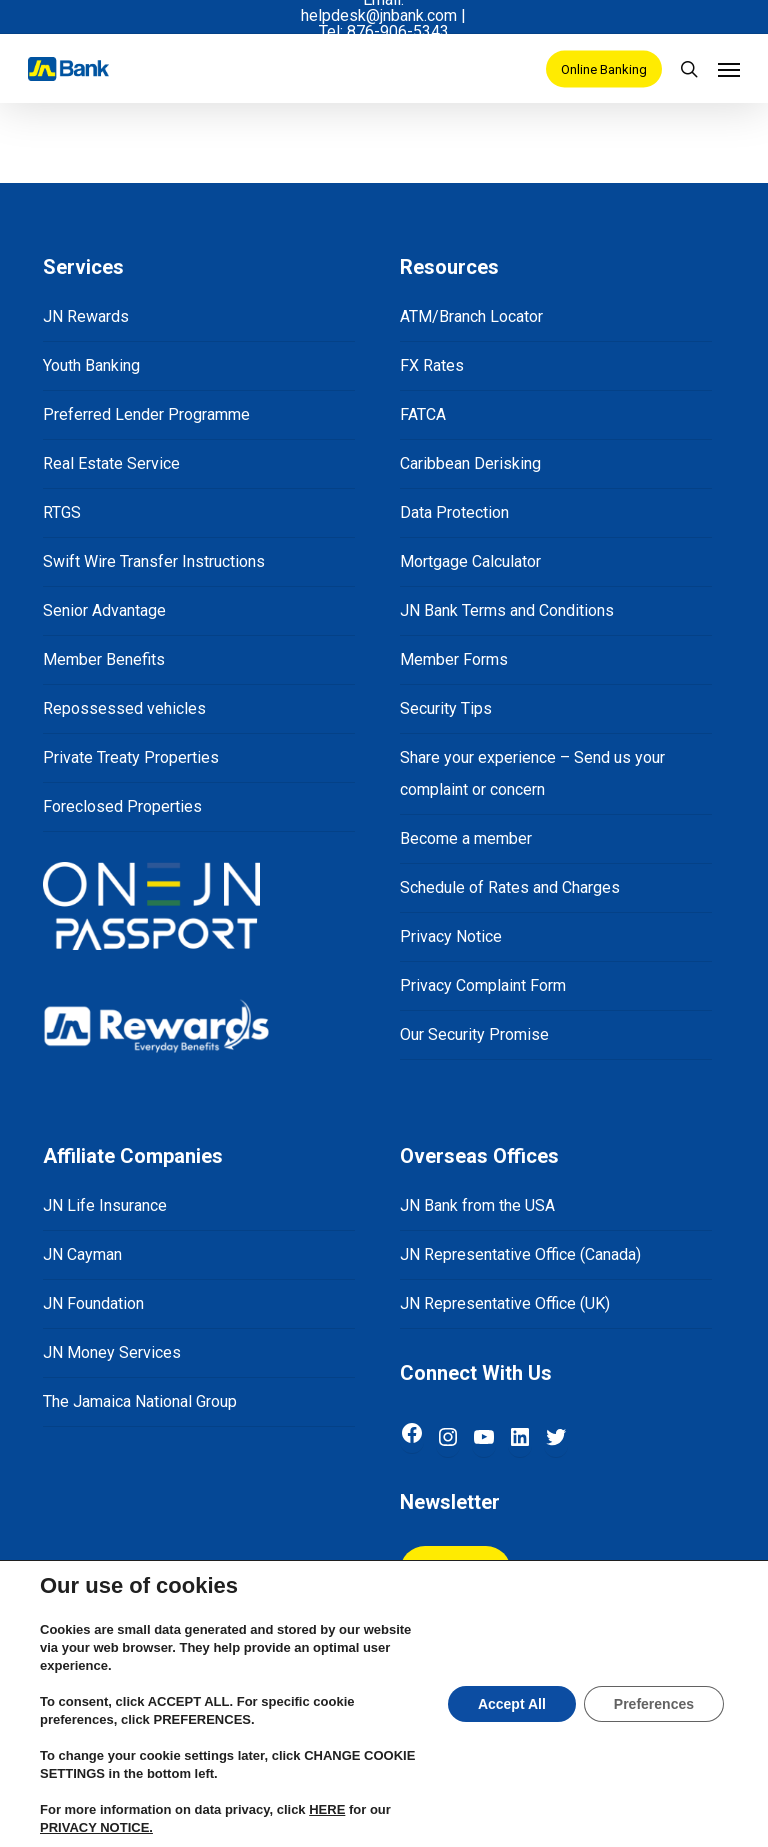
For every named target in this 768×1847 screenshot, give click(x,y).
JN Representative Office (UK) (505, 1303)
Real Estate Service (111, 463)
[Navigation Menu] (729, 69)
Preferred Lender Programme (146, 414)
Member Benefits (104, 659)
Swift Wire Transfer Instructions (154, 561)
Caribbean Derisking (470, 463)
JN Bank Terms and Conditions (507, 610)
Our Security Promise (474, 1034)
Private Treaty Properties (131, 757)
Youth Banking (91, 365)
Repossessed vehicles (124, 708)
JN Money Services (112, 1352)
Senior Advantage (104, 610)
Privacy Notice (451, 936)
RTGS (62, 512)
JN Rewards (86, 316)
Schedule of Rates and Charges (510, 887)
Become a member (466, 838)
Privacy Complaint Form (483, 985)
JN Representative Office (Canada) (520, 1254)
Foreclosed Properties (122, 806)
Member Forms (454, 659)
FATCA (423, 414)
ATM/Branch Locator (471, 316)
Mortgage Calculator (470, 561)
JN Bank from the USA (477, 1205)
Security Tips (446, 708)
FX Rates (432, 365)
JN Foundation (93, 1303)
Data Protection (454, 512)
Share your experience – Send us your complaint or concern (532, 773)
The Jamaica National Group (140, 1401)
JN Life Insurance (105, 1205)
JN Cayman (82, 1254)
